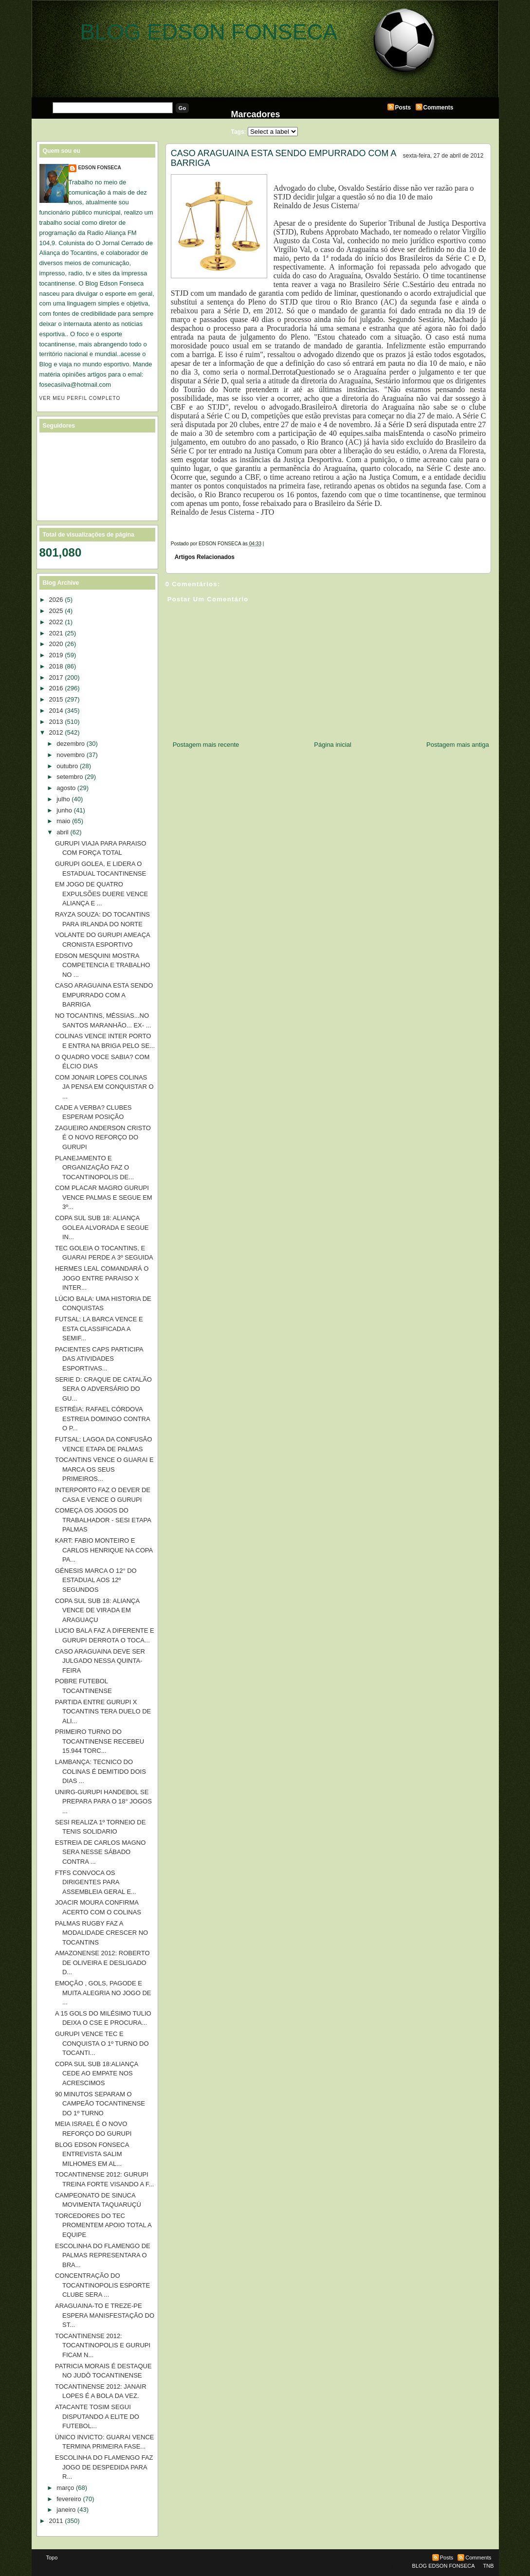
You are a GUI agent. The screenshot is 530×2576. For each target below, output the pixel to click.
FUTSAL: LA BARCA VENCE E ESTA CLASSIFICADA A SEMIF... (99, 1328)
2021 (56, 633)
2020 (56, 644)
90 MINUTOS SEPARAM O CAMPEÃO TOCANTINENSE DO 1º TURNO (100, 2103)
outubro (67, 766)
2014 (56, 710)
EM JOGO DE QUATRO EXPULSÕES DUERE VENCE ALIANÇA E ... (101, 894)
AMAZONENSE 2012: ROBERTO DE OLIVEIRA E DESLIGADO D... (102, 1962)
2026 (56, 599)
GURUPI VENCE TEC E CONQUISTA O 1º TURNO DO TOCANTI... (102, 2043)
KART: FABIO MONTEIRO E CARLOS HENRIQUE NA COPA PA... (103, 1550)
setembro (69, 776)
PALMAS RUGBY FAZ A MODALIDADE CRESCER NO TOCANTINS (101, 1933)
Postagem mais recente (206, 744)
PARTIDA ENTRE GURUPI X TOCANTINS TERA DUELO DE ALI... (103, 1711)
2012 (56, 732)
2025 (56, 610)
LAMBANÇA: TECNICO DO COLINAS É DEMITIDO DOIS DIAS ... (100, 1771)
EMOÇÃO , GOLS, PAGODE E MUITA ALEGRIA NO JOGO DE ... (103, 1993)
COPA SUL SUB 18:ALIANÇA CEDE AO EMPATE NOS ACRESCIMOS (96, 2073)
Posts (403, 107)
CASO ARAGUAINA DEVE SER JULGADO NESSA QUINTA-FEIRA (100, 1661)
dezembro (70, 743)
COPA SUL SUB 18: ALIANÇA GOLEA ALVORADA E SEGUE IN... (102, 1227)
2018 (56, 666)
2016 (56, 688)
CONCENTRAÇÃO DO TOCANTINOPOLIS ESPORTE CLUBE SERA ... (102, 2285)
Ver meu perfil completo (80, 398)
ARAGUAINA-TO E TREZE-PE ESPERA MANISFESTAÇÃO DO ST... (104, 2315)
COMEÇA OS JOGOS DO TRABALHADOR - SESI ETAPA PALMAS (103, 1520)
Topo (52, 2557)
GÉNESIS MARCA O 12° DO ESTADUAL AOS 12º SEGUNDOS (96, 1580)
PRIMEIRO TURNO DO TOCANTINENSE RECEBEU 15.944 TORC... (99, 1741)
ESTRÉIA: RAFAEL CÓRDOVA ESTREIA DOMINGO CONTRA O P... (102, 1418)
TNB (488, 2566)
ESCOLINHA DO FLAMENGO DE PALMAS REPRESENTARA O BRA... (102, 2255)
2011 (56, 2520)
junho (64, 810)
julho (63, 799)
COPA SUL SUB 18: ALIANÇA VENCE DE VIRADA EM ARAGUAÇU (97, 1610)
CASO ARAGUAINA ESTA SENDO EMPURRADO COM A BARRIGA (283, 158)
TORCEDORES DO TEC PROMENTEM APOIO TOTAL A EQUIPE (103, 2225)
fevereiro (68, 2499)
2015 (56, 699)
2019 (56, 655)
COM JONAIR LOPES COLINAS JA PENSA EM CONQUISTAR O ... (104, 1087)
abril (62, 832)
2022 (56, 622)
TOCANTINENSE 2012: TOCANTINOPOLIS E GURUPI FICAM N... (102, 2345)
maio (63, 821)
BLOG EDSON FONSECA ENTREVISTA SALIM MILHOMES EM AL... (92, 2154)
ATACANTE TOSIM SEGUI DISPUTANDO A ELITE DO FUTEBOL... (97, 2416)
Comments (438, 107)
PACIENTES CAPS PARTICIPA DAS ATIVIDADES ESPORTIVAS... (99, 1359)
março (65, 2487)
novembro (70, 754)
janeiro (65, 2509)
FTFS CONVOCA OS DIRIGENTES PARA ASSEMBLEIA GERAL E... (95, 1882)
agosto (65, 788)
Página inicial (332, 744)
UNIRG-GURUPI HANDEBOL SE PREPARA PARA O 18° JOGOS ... (103, 1801)
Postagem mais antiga (457, 744)
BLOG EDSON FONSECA (209, 31)
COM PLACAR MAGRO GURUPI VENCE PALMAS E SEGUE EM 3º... (103, 1197)
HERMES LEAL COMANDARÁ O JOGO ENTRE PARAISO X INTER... (101, 1278)
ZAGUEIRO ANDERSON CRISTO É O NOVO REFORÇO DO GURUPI (103, 1137)
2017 (56, 677)
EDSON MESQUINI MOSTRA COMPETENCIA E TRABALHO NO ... (102, 965)
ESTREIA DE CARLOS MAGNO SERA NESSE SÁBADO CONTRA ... (100, 1852)
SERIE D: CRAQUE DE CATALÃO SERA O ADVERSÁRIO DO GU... (103, 1389)
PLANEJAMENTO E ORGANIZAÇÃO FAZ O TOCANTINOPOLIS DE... (94, 1167)
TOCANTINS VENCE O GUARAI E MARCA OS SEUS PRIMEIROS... (104, 1469)
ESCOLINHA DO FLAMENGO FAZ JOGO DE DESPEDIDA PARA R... (104, 2467)
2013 (56, 721)
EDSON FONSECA (99, 167)
